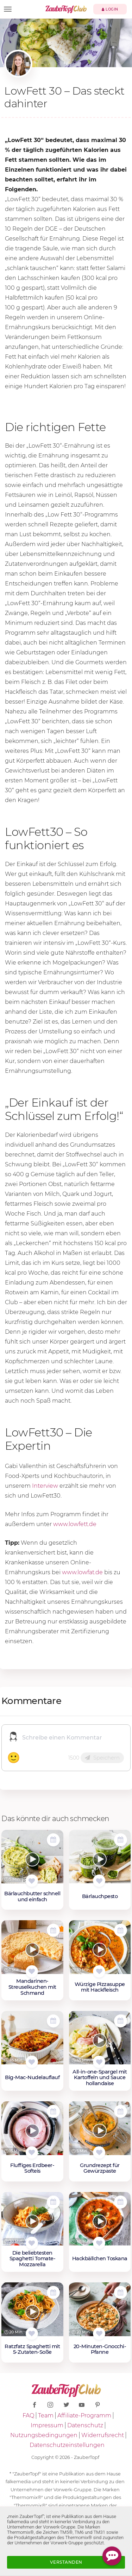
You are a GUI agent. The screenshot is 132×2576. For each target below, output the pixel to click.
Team (46, 2415)
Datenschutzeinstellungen (67, 2445)
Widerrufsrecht (102, 2435)
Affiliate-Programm (84, 2415)
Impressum (47, 2425)
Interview (45, 1485)
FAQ (28, 2415)
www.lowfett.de (74, 1524)
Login (110, 9)
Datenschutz (85, 2425)
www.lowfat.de (82, 1572)
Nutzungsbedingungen (43, 2435)
